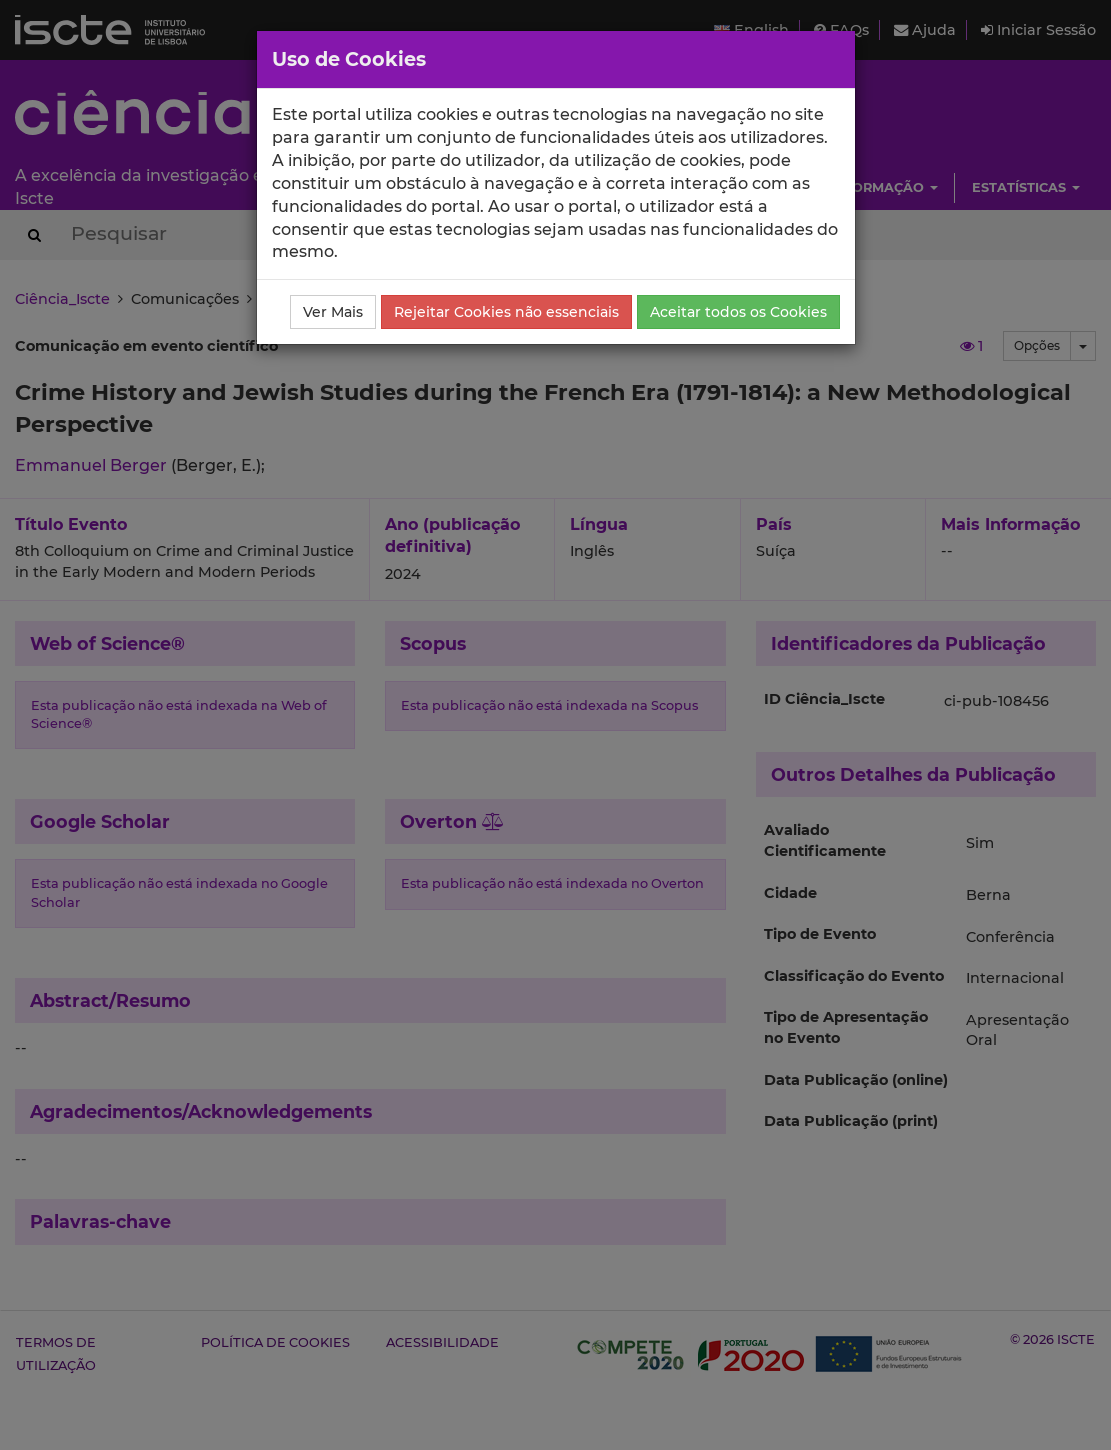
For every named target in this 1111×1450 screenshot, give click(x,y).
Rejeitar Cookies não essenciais (506, 312)
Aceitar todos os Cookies (738, 312)
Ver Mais (333, 312)
